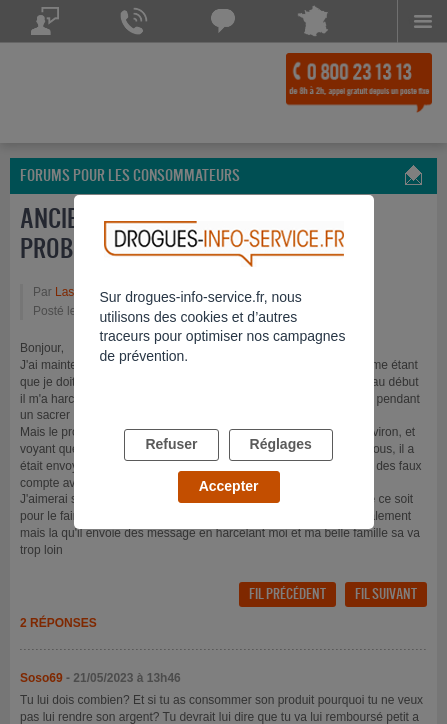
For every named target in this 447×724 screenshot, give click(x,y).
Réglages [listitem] (281, 444)
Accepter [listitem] (229, 486)
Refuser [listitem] (171, 444)
